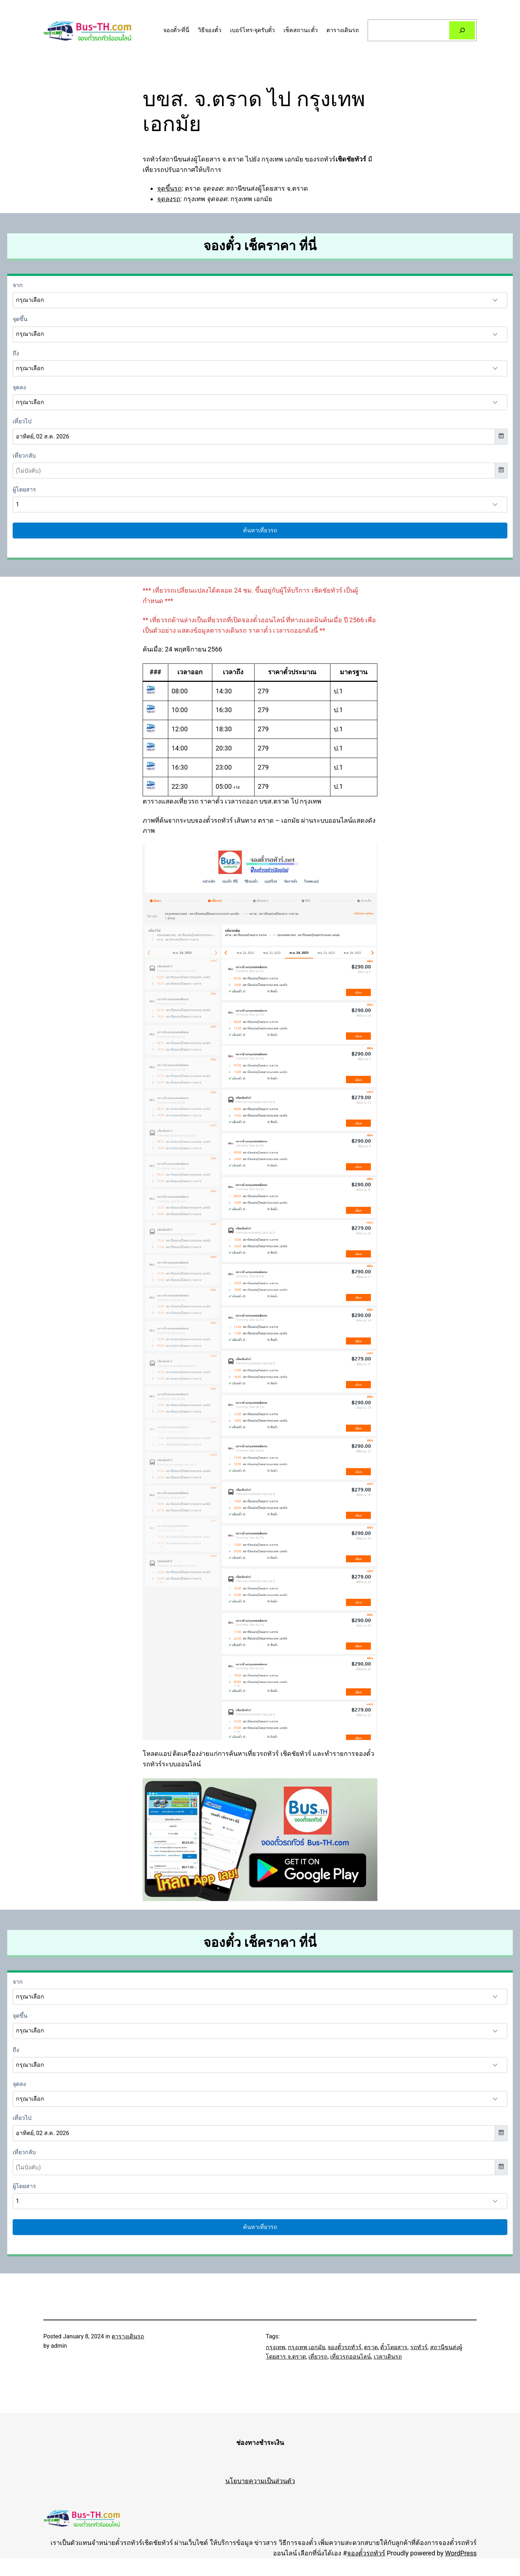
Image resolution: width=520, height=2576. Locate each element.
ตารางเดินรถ (128, 2336)
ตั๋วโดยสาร (393, 2347)
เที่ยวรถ (318, 2356)
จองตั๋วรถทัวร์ (344, 2347)
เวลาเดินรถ (388, 2356)
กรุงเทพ (275, 2347)
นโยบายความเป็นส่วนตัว (260, 2481)
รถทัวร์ (419, 2347)
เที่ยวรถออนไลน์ (350, 2356)
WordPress (461, 2553)
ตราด (371, 2347)
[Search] (462, 30)
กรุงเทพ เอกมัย (306, 2347)
